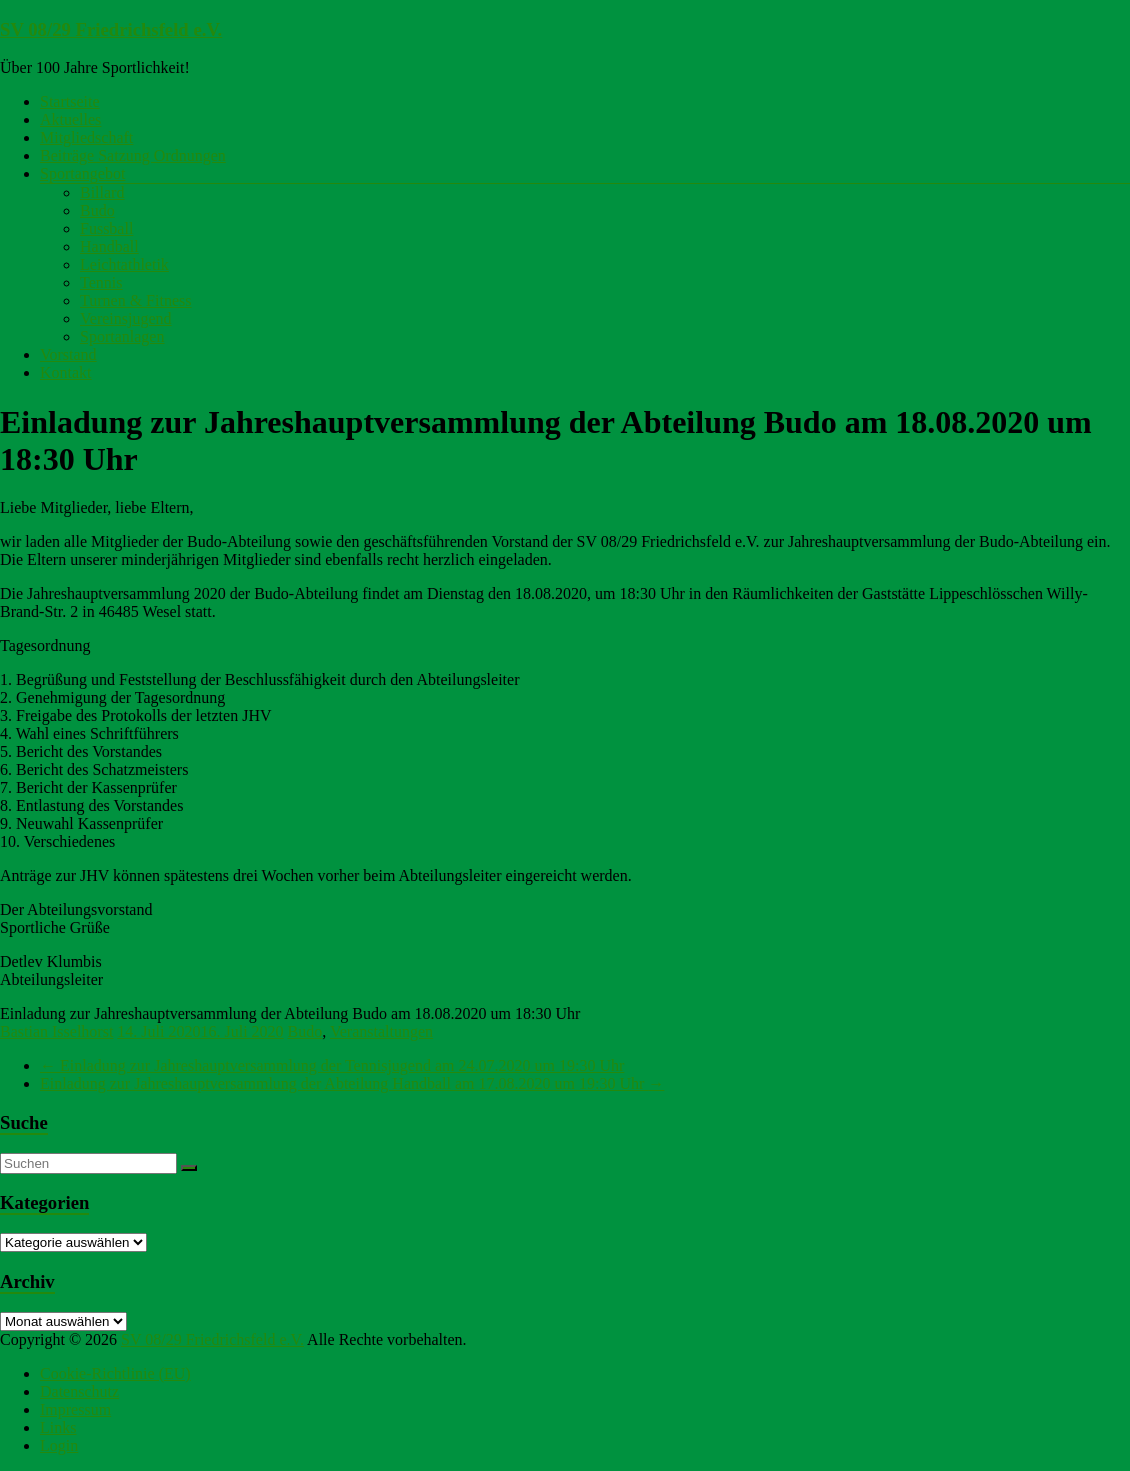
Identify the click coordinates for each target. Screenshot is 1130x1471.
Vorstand (68, 354)
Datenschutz (79, 1391)
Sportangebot (82, 173)
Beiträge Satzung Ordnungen (133, 155)
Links (58, 1427)
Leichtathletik (124, 264)
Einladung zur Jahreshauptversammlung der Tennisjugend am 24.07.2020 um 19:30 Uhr (332, 1065)
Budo (97, 210)
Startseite (70, 101)
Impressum (75, 1409)
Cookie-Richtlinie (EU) (115, 1373)
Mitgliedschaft (86, 137)
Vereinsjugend (126, 318)
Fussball (106, 228)
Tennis (101, 282)
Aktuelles (70, 119)
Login (59, 1445)
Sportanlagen (122, 336)
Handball (109, 246)
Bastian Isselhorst (56, 1031)
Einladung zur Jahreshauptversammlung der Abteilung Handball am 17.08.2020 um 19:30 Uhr (352, 1083)
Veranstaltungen (381, 1031)
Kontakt (66, 372)
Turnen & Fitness (135, 300)
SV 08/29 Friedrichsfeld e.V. (111, 29)
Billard (102, 192)
